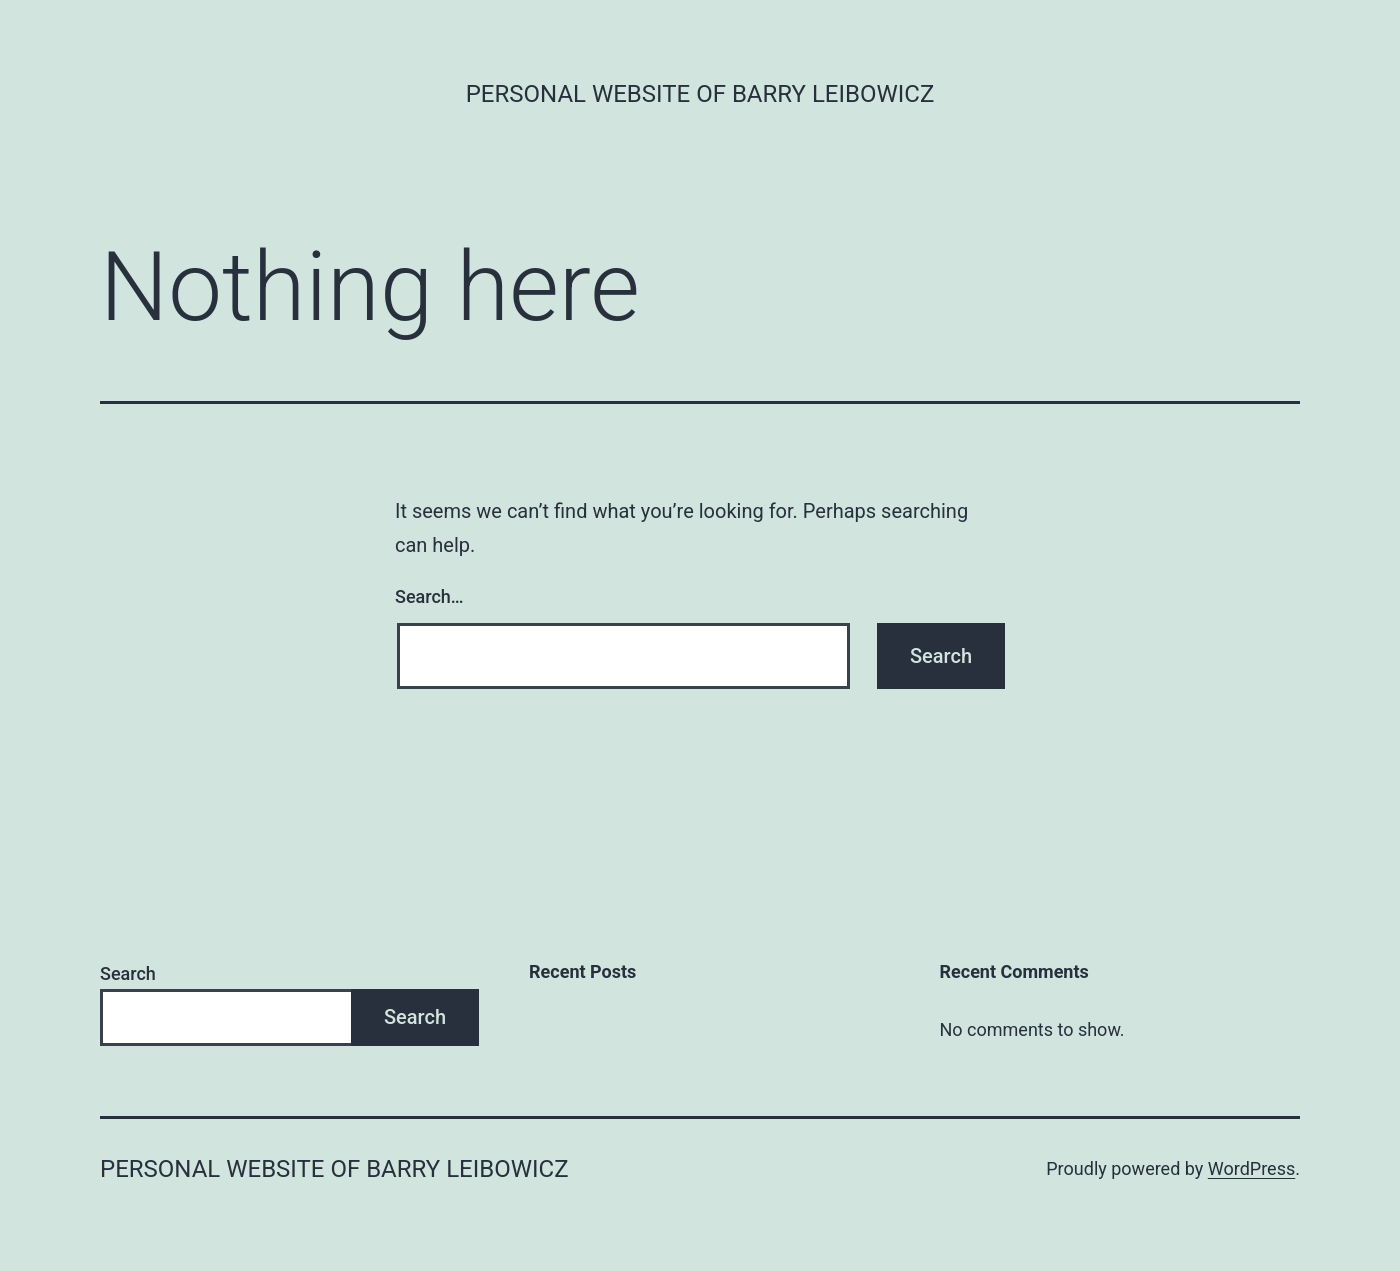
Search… (429, 596)
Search (128, 973)
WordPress (1251, 1168)
